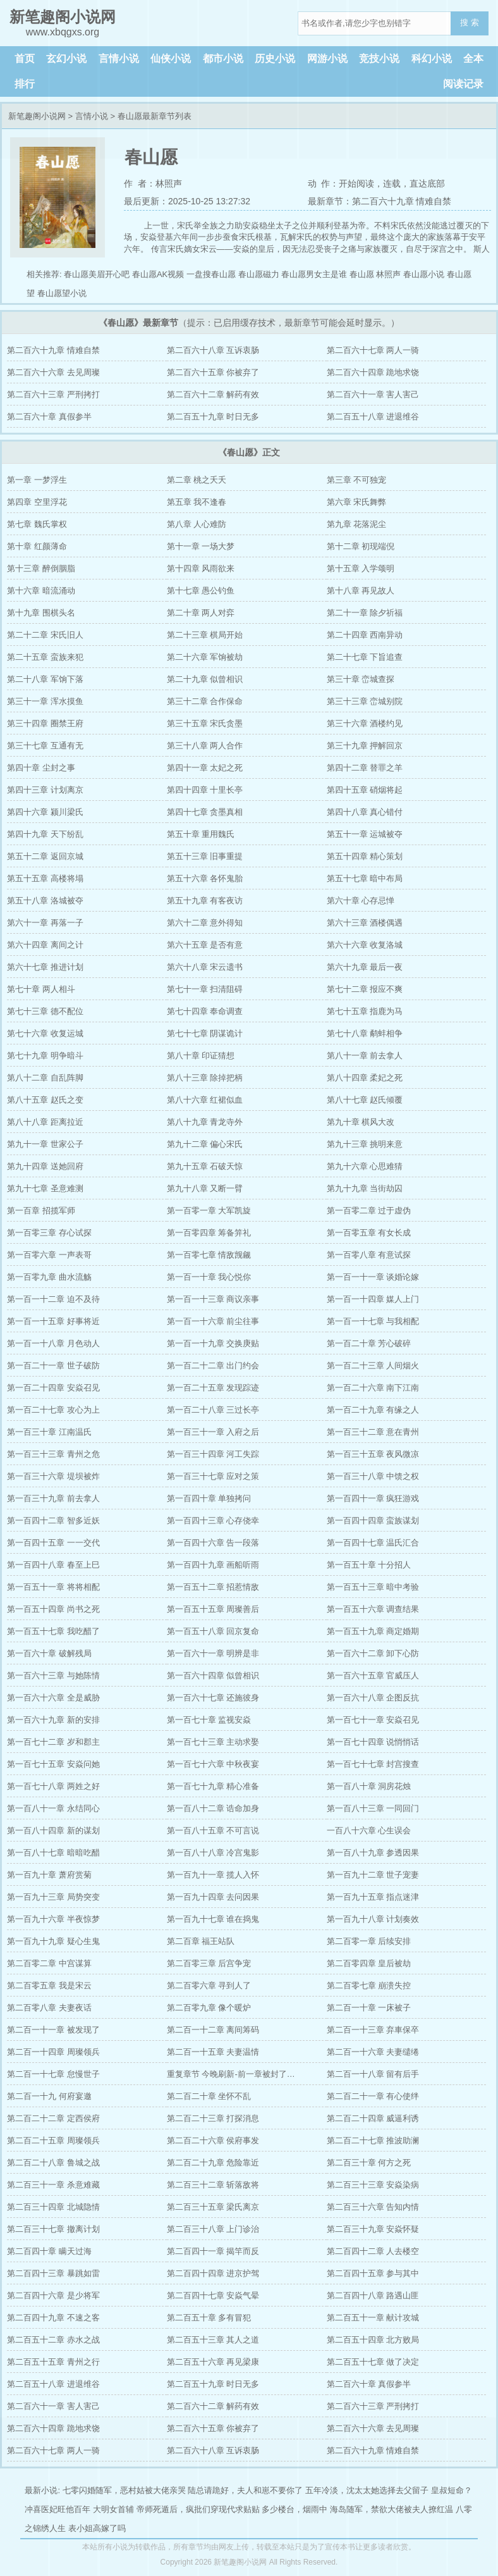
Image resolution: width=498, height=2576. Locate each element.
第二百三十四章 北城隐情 (53, 2207)
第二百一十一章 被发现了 (53, 2029)
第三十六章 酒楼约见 (365, 723)
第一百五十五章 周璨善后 (213, 1609)
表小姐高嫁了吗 (97, 2528)
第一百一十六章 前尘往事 (213, 1321)
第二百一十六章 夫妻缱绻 (373, 2052)
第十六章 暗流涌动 (41, 590)
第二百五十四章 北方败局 (373, 2339)
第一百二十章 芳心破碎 (369, 1343)
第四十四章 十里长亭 (205, 790)
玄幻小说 (66, 58)
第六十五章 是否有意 (205, 945)
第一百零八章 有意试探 (369, 1255)
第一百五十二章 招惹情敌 (213, 1587)
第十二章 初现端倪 (361, 546)
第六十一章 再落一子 (45, 922)
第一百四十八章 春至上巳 (53, 1565)
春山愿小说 (423, 274)
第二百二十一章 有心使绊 (373, 2096)
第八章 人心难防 (197, 524)
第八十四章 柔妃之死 (365, 1077)
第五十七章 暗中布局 (365, 878)
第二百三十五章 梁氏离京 (213, 2207)
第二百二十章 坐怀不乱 (209, 2096)
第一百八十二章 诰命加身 (213, 1808)
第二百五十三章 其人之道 (213, 2339)
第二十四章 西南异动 (365, 635)
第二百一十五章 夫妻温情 (213, 2052)
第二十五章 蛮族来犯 (45, 657)
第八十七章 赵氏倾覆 (365, 1100)
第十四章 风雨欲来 (201, 568)
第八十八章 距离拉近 (45, 1122)
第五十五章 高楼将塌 (45, 878)
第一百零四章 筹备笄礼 (209, 1232)
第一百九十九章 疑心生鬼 (53, 1941)
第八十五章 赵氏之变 (45, 1100)
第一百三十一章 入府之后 (213, 1432)
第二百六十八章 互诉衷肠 (213, 350)
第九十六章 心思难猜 (365, 1166)
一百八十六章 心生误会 (369, 1830)
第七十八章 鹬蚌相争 (365, 1033)
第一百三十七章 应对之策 (213, 1476)
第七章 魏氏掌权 (37, 524)
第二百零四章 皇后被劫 (369, 1963)
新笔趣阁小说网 (37, 116)
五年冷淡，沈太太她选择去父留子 (366, 2490)
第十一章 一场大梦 (201, 546)
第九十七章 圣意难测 (45, 1188)
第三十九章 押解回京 (365, 745)
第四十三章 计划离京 (45, 790)
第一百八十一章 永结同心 (53, 1808)
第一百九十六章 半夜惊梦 (53, 1919)
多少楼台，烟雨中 (294, 2509)
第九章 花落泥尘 (357, 524)
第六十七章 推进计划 (45, 967)
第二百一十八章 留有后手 (373, 2074)
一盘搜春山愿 (211, 274)
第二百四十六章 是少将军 (53, 2295)
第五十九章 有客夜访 (205, 900)
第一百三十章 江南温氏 (49, 1432)
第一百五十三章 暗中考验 (373, 1587)
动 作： (323, 183)
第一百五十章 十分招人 (369, 1565)
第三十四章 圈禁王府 (45, 723)
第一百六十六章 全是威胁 (53, 1697)
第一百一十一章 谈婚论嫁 (373, 1277)
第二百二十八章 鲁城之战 (53, 2162)
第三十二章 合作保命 (205, 701)
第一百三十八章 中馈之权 (373, 1476)
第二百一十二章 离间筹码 (213, 2029)
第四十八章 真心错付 (365, 812)
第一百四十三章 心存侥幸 (213, 1520)
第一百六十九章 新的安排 (53, 1720)
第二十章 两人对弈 (201, 612)
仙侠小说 (170, 58)
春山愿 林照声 (375, 274)
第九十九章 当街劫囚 (365, 1188)
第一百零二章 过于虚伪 (369, 1210)
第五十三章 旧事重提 (205, 856)
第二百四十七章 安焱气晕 (213, 2295)
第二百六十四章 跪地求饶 (373, 372)
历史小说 (275, 58)
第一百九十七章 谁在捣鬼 (213, 1919)
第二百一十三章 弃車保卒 (373, 2029)
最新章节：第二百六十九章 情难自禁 (380, 201)
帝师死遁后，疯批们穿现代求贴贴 (198, 2509)
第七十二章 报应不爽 (365, 989)
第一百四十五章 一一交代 (53, 1542)
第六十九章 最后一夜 (365, 967)
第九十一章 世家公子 (45, 1144)
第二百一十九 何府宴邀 (49, 2096)
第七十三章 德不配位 (45, 1011)
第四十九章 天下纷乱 (45, 834)
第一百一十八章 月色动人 (53, 1343)
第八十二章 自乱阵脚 (45, 1077)
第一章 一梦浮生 (37, 480)
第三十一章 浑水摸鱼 (45, 701)
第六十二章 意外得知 (205, 922)
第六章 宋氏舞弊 (357, 502)
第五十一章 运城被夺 (365, 834)
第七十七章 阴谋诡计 (205, 1033)
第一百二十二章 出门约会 (213, 1365)
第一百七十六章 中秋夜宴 (213, 1764)
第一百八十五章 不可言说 (213, 1830)
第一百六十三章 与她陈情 (53, 1675)
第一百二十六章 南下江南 (373, 1387)
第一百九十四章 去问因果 (213, 1897)
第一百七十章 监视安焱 (209, 1720)
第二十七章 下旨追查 (365, 657)
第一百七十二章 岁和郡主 (53, 1742)
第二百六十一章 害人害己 (373, 394)
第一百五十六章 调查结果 (373, 1609)
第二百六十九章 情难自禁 (53, 350)
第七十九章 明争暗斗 (45, 1055)
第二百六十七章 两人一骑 (373, 350)
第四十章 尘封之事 (41, 767)
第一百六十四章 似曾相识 (213, 1675)
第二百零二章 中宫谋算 (49, 1963)
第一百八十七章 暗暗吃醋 (53, 1852)
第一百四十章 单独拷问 (209, 1498)
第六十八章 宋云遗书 (205, 967)
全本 (473, 58)
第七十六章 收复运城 (45, 1033)
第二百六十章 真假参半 (49, 416)
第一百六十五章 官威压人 (373, 1675)
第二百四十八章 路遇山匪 (373, 2295)
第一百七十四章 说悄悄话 (373, 1742)
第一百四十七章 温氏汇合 (373, 1542)
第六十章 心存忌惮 (361, 900)
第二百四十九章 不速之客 (53, 2317)
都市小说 (223, 58)
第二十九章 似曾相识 (205, 679)
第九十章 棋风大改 (361, 1122)
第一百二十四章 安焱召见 (53, 1387)
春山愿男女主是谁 (314, 274)
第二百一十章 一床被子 (369, 2007)
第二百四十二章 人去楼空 (373, 2251)
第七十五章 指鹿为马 (365, 1011)
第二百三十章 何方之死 (369, 2162)
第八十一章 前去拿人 (365, 1055)
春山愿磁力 (258, 274)
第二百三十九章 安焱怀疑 (373, 2229)
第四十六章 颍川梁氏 (45, 812)
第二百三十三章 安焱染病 (373, 2184)
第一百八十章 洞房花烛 (369, 1786)
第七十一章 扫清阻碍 (205, 989)
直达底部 (427, 183)
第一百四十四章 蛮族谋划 (373, 1520)
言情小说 (119, 58)
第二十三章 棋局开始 (205, 635)
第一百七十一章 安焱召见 (373, 1720)
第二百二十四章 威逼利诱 (373, 2118)
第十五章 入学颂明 (361, 568)
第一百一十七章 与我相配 (373, 1321)
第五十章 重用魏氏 (201, 834)
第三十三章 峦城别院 (365, 701)
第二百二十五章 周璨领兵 (53, 2140)
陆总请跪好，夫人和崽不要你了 (245, 2490)
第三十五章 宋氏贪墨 (205, 723)
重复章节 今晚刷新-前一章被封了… (231, 2074)
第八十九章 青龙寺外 (205, 1122)
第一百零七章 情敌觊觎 (209, 1255)
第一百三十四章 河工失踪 (213, 1454)
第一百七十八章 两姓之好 (53, 1786)
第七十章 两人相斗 (41, 989)
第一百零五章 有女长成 (369, 1232)
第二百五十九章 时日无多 (213, 416)
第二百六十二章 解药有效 (213, 394)
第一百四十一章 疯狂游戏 (373, 1498)
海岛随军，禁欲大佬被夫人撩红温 (391, 2509)
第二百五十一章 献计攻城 (373, 2317)
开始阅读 (356, 183)
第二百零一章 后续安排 (369, 1941)
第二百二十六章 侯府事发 (213, 2140)
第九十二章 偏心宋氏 (205, 1144)
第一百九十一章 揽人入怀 (213, 1874)
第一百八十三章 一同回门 (373, 1808)
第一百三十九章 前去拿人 (53, 1498)
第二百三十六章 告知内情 (373, 2207)
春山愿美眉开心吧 (97, 274)
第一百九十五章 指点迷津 (373, 1897)
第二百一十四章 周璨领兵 (53, 2052)
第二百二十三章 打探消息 (213, 2118)
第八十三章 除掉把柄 (205, 1077)
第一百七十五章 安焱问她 (53, 1764)
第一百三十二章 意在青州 (373, 1432)
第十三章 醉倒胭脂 (41, 568)
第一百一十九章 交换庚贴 (213, 1343)
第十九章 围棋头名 (41, 612)
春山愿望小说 (62, 293)
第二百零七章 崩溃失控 (369, 1985)
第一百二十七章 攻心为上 (53, 1410)
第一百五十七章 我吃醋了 (53, 1631)
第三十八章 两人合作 (205, 745)
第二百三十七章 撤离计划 (53, 2229)
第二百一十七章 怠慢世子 (53, 2074)
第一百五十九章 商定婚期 (373, 1631)
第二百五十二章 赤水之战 (53, 2339)
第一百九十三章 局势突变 (53, 1897)
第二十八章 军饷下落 (45, 679)
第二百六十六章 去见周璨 (53, 372)
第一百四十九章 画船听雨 (213, 1565)
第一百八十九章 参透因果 (373, 1852)
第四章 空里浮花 (37, 502)
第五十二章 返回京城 (45, 856)
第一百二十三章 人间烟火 (373, 1365)
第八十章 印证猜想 (201, 1055)
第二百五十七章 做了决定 (373, 2362)
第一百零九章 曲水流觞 (49, 1277)
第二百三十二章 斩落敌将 (213, 2184)
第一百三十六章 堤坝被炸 (53, 1476)
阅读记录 (463, 83)
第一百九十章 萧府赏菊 (49, 1874)
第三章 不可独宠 (357, 480)
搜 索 (469, 22)
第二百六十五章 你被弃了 (213, 372)
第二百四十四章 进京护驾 (213, 2273)
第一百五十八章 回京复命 (213, 1631)
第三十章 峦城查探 (361, 679)
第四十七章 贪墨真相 (205, 812)
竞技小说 (379, 58)
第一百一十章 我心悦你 (209, 1277)
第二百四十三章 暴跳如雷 (53, 2273)
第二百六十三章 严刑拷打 (53, 394)
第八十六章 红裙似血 (205, 1100)
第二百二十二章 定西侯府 (53, 2118)
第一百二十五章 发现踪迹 (213, 1387)
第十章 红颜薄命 (37, 546)
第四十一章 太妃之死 (205, 767)
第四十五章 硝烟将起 (365, 790)
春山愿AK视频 (158, 274)
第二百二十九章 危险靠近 (213, 2162)
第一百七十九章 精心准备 (213, 1786)
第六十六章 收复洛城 (365, 945)
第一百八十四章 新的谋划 (53, 1830)
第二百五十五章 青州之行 (53, 2362)
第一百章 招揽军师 (41, 1210)
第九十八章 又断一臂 (205, 1188)
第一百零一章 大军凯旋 (209, 1210)
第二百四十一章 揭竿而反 (213, 2251)
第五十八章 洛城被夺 (45, 900)
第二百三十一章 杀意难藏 (53, 2184)
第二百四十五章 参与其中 (373, 2273)
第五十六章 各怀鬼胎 (205, 878)
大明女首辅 (113, 2509)
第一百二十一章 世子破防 (53, 1365)
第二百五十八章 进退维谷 (373, 416)
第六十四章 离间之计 (45, 945)
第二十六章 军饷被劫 (205, 657)
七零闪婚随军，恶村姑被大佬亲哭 (124, 2490)
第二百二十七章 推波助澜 (373, 2140)
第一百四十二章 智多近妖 (53, 1520)
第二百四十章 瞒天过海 (49, 2251)
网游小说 (327, 58)
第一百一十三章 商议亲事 (213, 1299)
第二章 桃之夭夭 (197, 480)
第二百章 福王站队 (201, 1941)
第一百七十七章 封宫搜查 (373, 1764)
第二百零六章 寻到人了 (209, 1985)
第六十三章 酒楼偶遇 (365, 922)
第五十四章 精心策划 (365, 856)
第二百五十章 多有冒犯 (209, 2317)
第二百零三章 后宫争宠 (209, 1963)
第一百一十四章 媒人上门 (373, 1299)
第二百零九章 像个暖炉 (209, 2007)
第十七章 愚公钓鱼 (201, 590)
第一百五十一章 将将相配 (53, 1587)
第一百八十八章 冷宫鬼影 (213, 1852)
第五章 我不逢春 (197, 502)
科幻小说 (431, 58)
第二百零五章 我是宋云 (49, 1985)
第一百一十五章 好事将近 (53, 1321)
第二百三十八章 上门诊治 (213, 2229)
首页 (25, 58)
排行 (25, 83)
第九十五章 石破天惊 (205, 1166)
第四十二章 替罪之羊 (365, 767)
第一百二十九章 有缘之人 (373, 1410)
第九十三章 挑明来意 (365, 1144)
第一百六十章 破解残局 (49, 1653)
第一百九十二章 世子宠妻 (373, 1874)
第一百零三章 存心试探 (49, 1232)
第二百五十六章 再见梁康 (213, 2362)
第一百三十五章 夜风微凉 (373, 1454)
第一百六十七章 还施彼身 (213, 1697)
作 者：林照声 (153, 183)
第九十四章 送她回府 (45, 1166)
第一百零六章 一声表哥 (49, 1255)
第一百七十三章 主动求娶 (213, 1742)
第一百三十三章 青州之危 (53, 1454)
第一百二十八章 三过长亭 (213, 1410)
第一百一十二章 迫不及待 (53, 1299)
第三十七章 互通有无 (45, 745)
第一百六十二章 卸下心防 (373, 1653)
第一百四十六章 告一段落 (213, 1542)
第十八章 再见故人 (361, 590)
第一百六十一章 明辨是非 (213, 1653)
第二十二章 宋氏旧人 (45, 635)
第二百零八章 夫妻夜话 (49, 2007)
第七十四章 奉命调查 (205, 1011)
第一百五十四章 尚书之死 (53, 1609)
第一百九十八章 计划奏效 (373, 1919)
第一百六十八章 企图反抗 (373, 1697)
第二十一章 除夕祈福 (365, 612)
